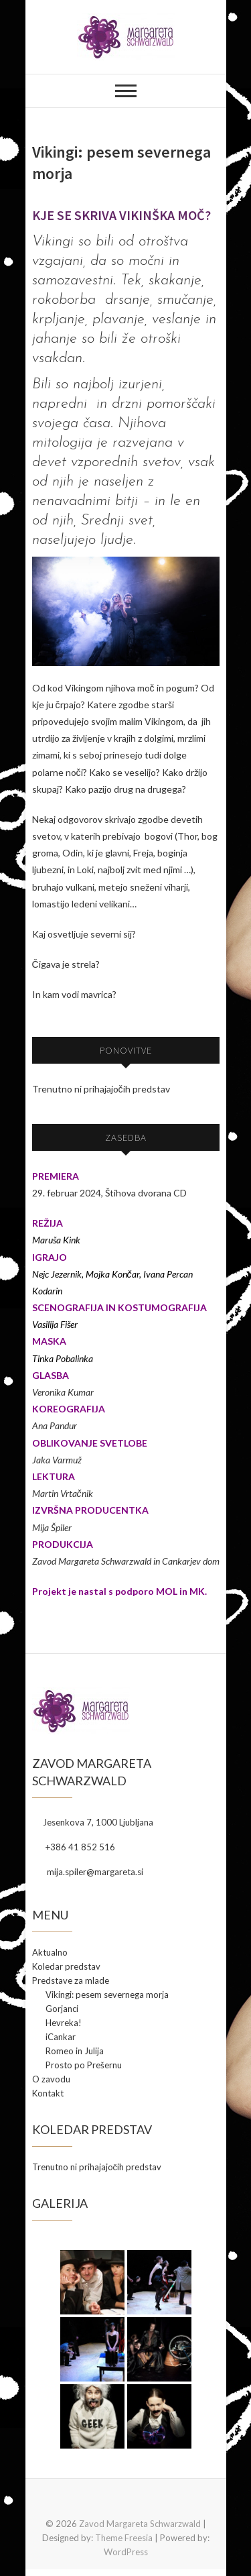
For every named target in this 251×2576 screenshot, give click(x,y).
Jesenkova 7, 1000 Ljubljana (92, 1822)
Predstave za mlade (70, 1980)
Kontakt (48, 2093)
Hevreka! (64, 2022)
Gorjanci (62, 2008)
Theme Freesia (124, 2537)
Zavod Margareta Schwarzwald (140, 2523)
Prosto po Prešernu (84, 2065)
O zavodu (51, 2079)
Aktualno (50, 1952)
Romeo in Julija (75, 2051)
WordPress (126, 2551)
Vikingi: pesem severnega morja (107, 1994)
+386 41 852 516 (73, 1847)
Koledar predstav (66, 1966)
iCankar (61, 2036)
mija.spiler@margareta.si (87, 1871)
